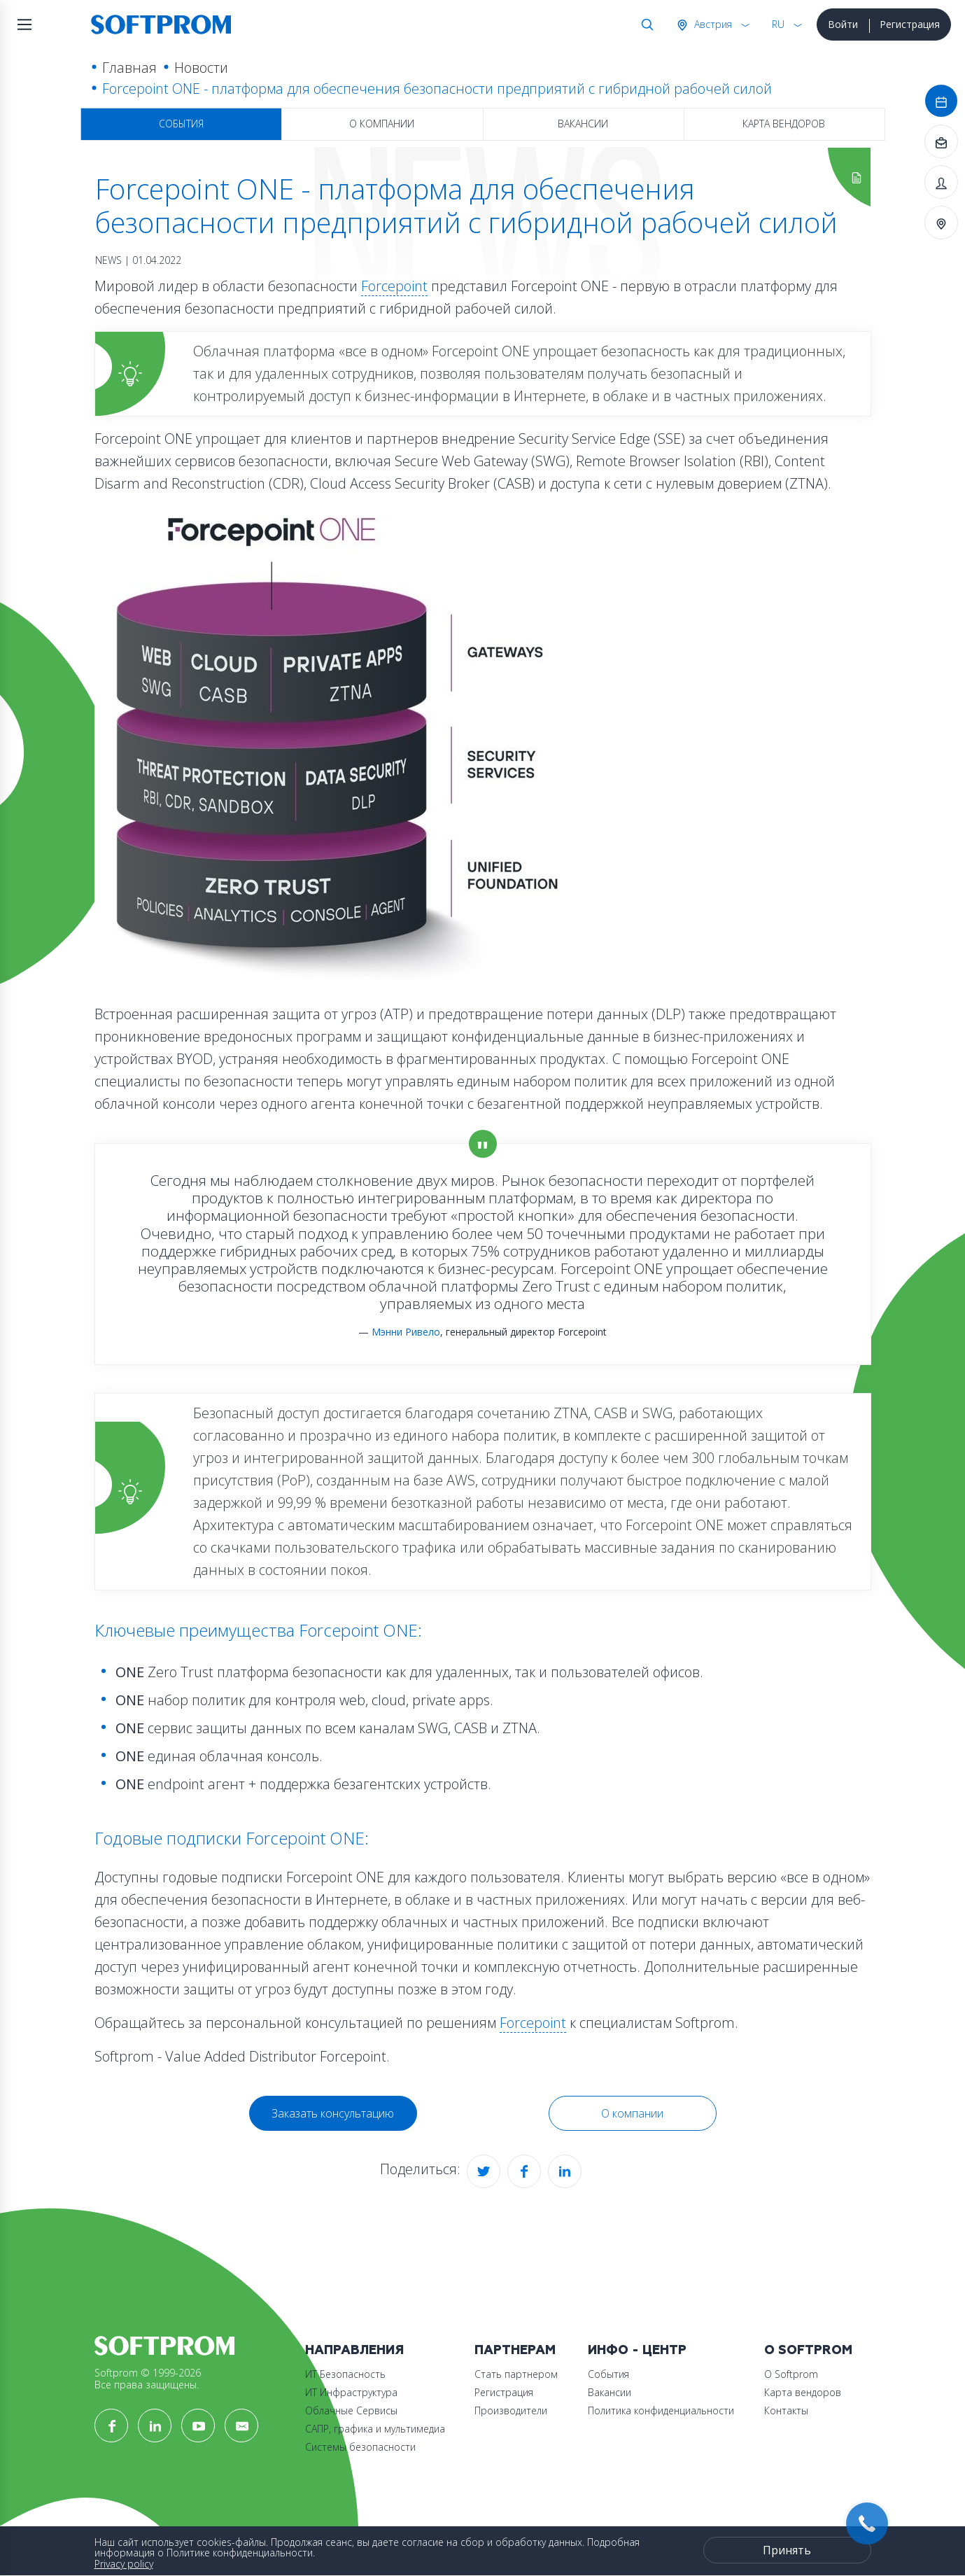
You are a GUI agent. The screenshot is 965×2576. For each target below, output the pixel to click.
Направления (354, 2350)
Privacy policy (123, 2563)
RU (778, 24)
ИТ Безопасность (345, 2374)
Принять (787, 2550)
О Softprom (808, 2350)
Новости (201, 67)
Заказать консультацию (333, 2113)
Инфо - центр (637, 2350)
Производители (510, 2410)
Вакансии (583, 123)
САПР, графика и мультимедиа (375, 2428)
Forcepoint (394, 285)
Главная (129, 67)
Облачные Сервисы (351, 2410)
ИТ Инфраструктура (351, 2392)
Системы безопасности (360, 2447)
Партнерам (515, 2350)
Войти (843, 24)
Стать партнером (516, 2374)
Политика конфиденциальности (661, 2410)
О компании (381, 123)
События (181, 123)
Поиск (644, 24)
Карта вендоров (783, 123)
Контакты (786, 2410)
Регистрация (910, 24)
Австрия (711, 24)
